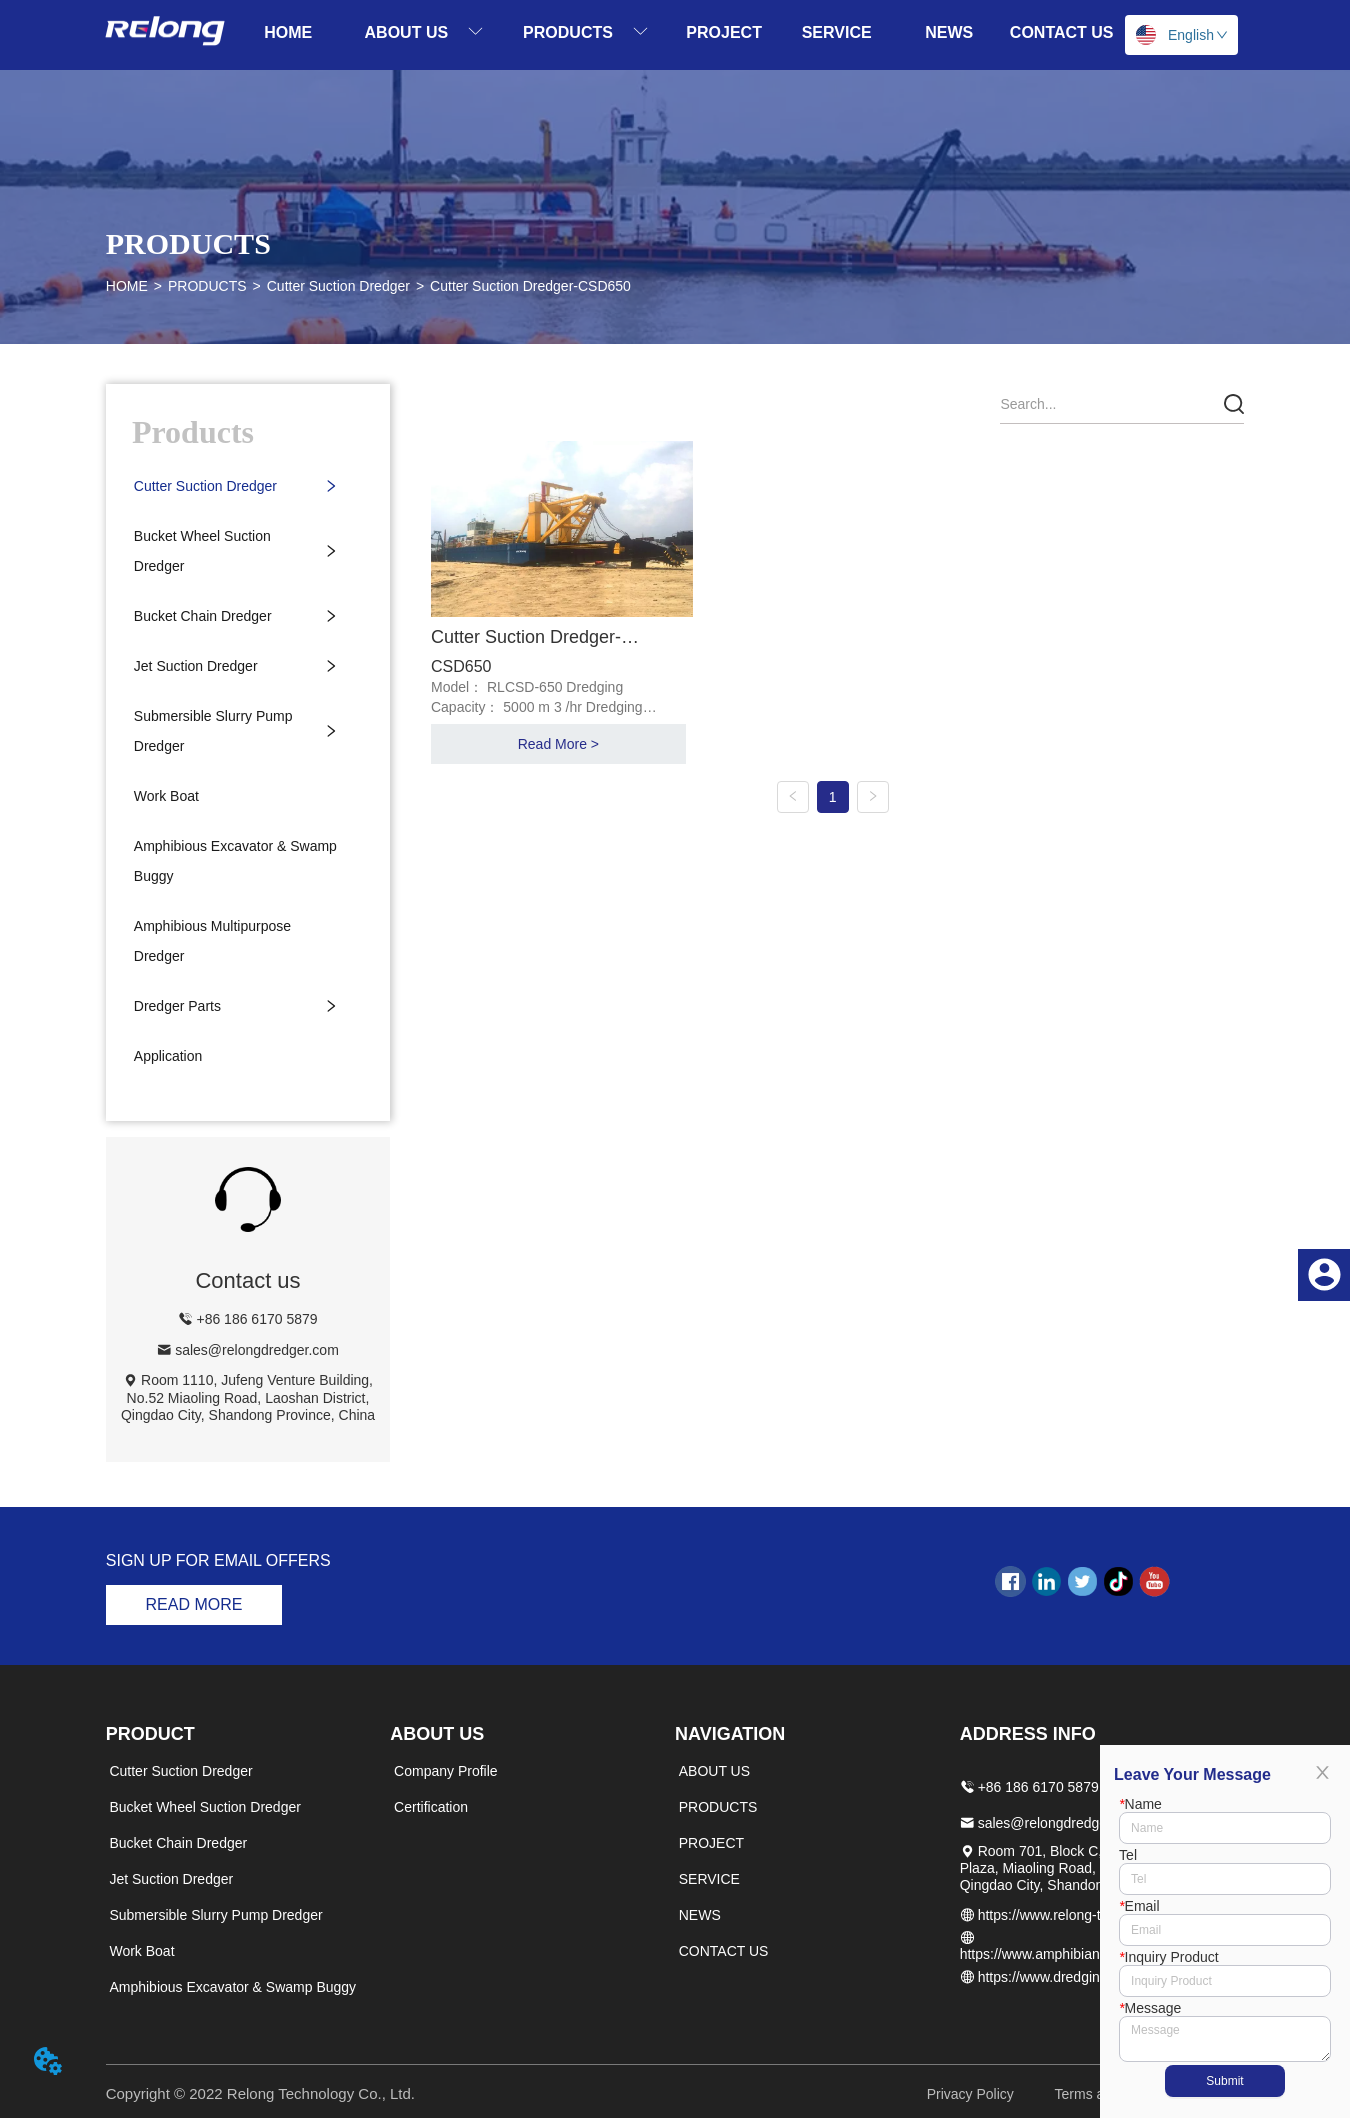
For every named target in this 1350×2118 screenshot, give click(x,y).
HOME (127, 286)
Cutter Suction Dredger (338, 286)
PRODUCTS (207, 286)
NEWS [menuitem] (949, 32)
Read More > (558, 744)
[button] (424, 32)
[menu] (675, 32)
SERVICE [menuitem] (837, 32)
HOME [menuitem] (288, 32)
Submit (1224, 2081)
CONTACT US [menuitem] (1062, 32)
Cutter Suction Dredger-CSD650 (530, 286)
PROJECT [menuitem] (724, 32)
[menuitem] (424, 32)
